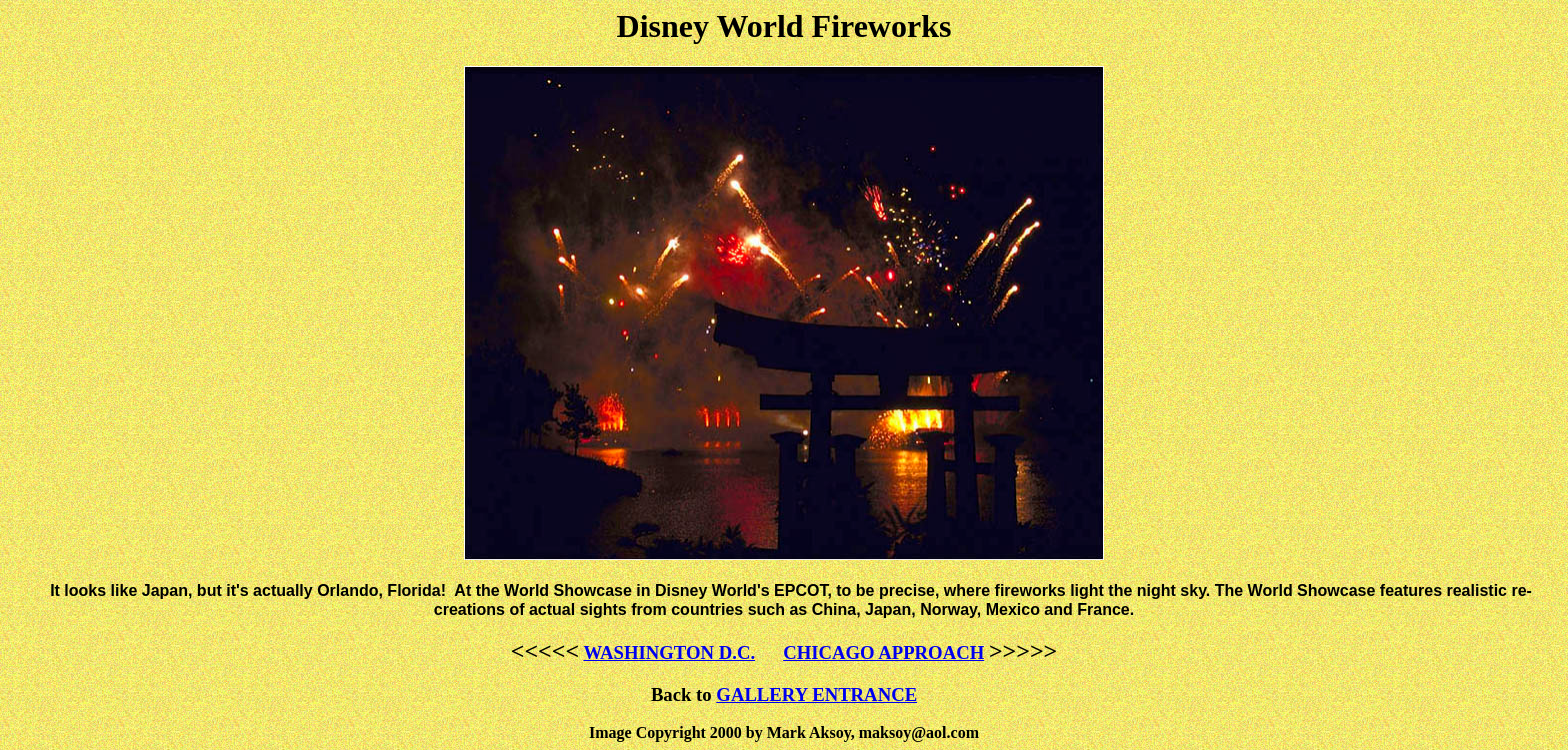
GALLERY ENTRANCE (816, 694)
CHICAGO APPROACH (883, 652)
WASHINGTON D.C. (669, 652)
